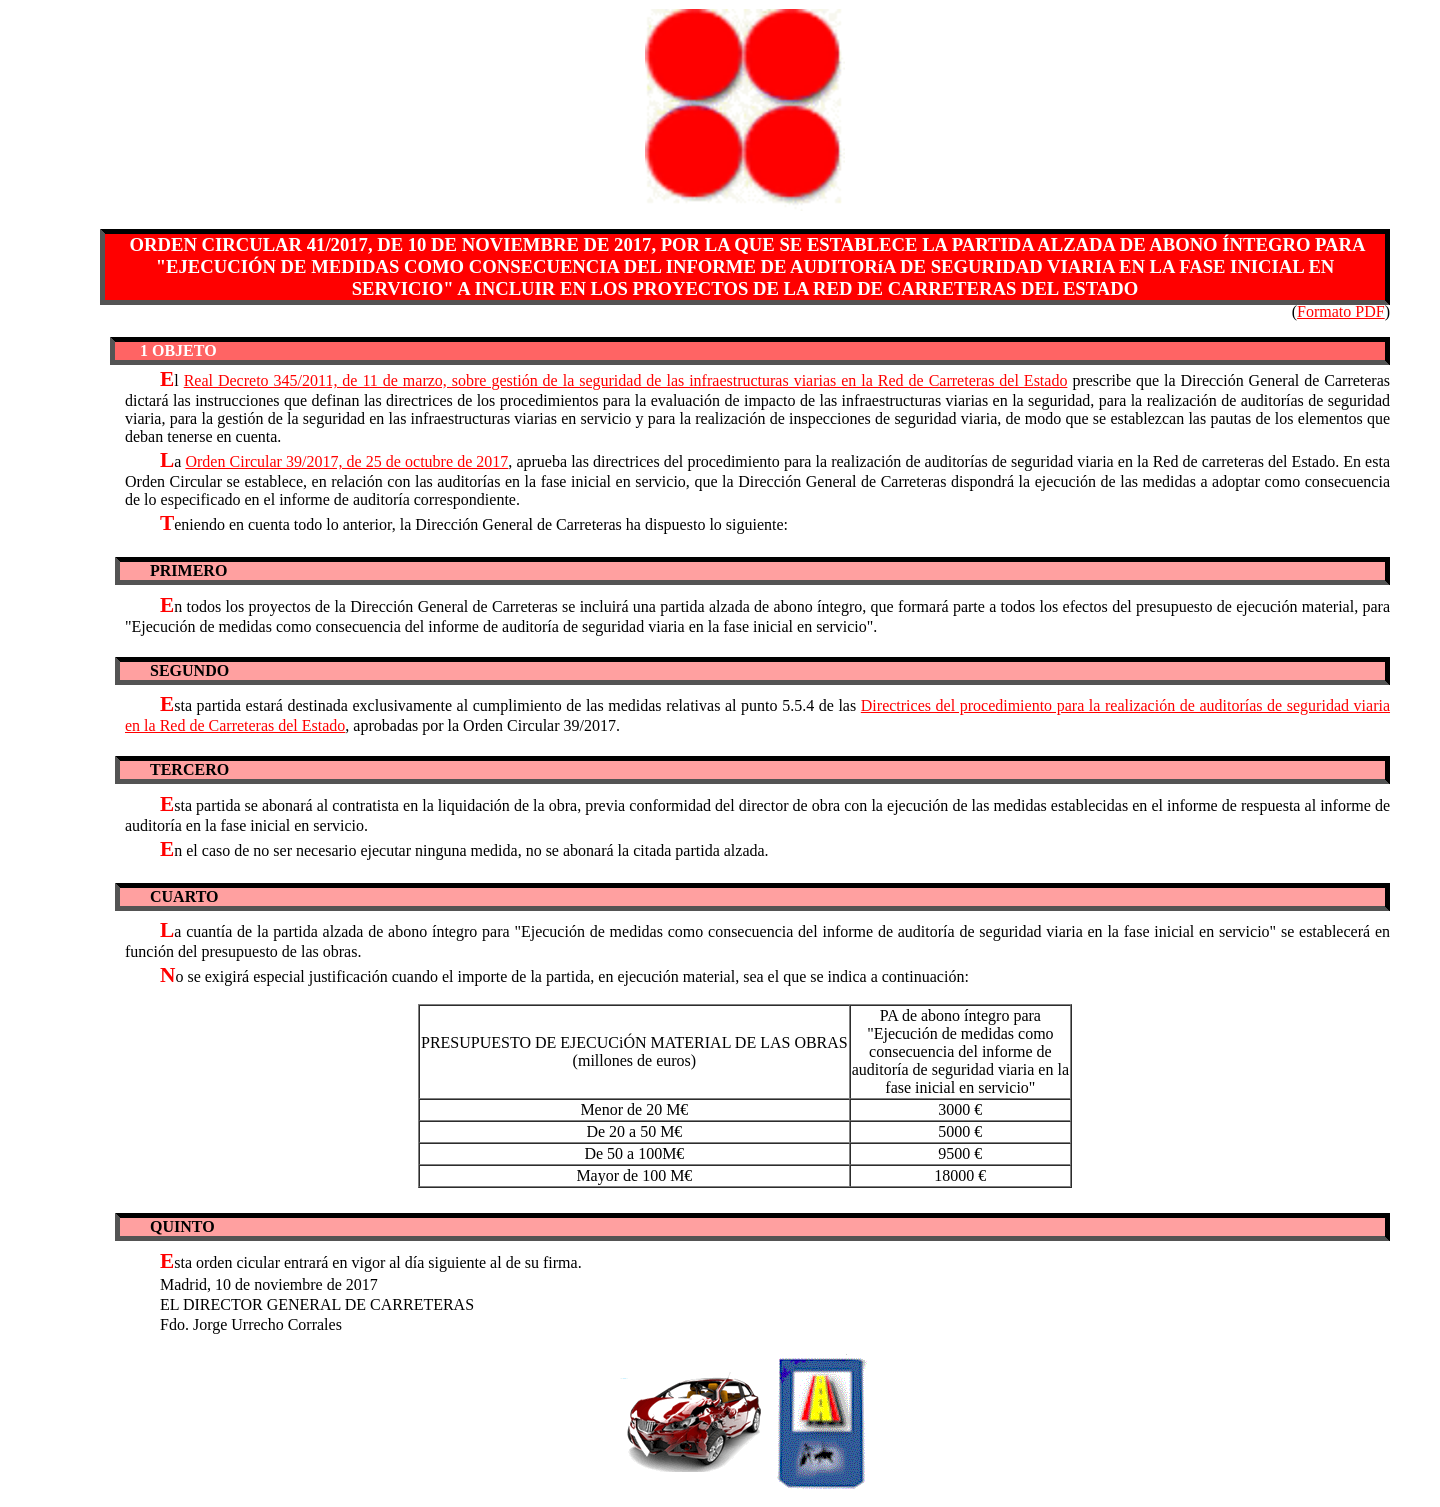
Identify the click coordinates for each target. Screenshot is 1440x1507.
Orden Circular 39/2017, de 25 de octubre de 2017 (346, 461)
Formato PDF (1341, 311)
